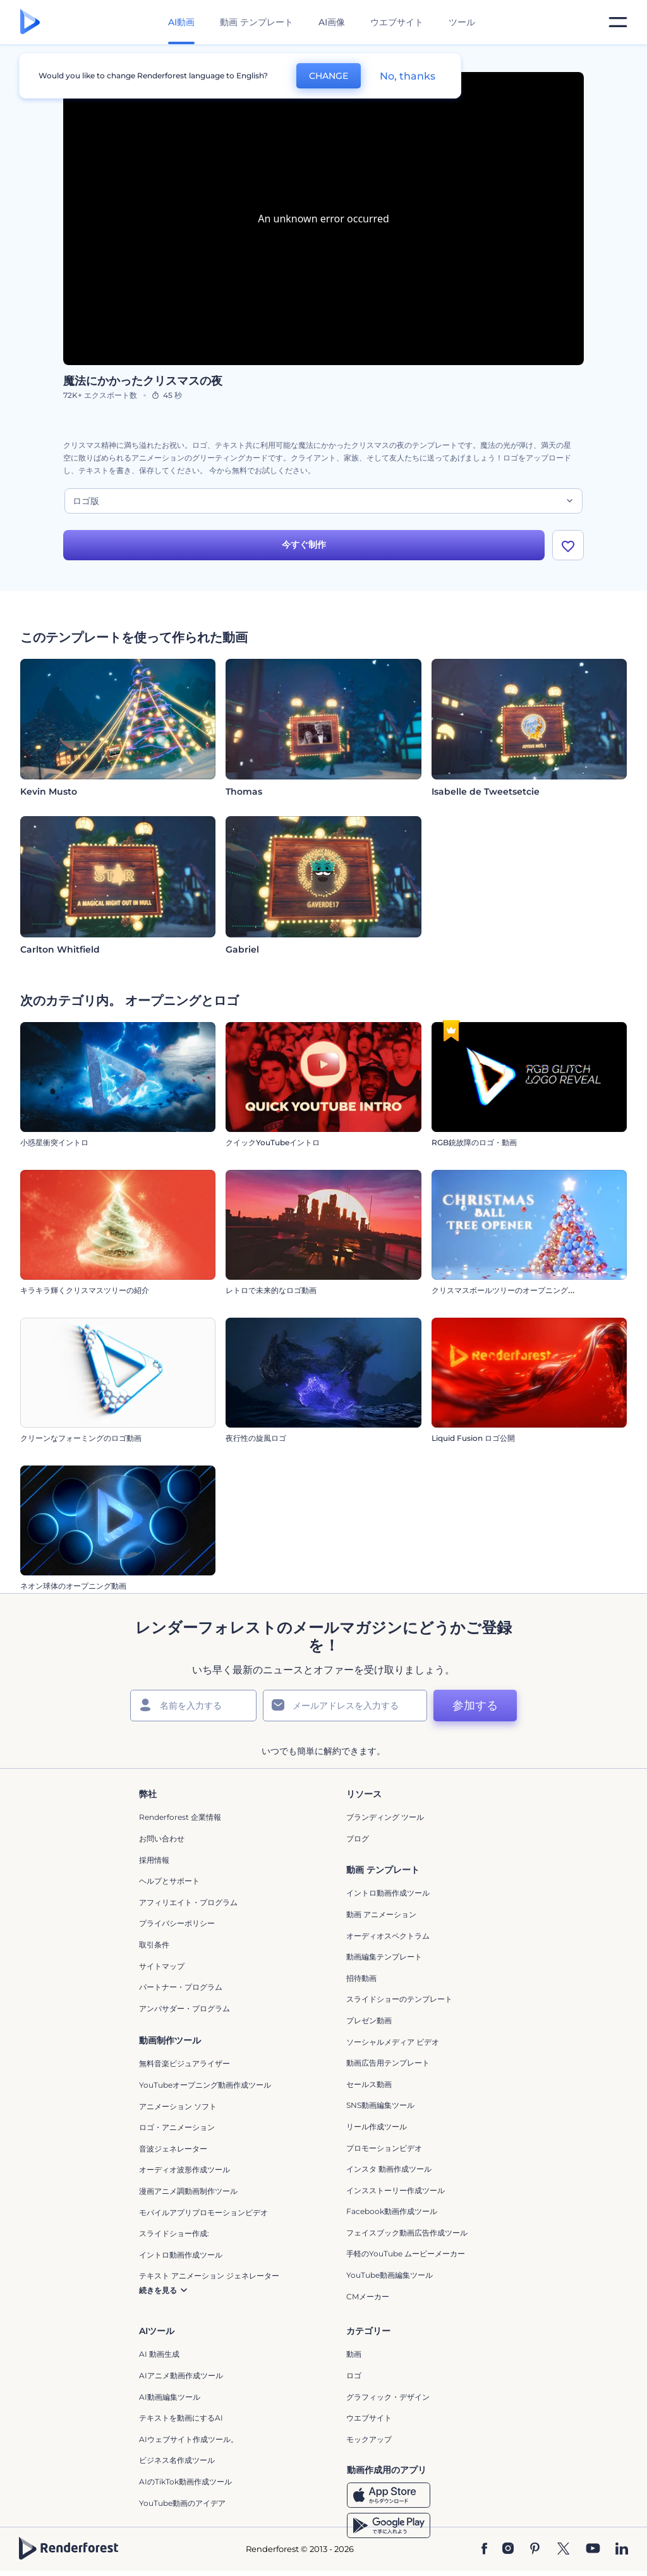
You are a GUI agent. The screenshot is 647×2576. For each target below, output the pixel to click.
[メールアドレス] (345, 1709)
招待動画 (361, 1982)
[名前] (193, 1709)
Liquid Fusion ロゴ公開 (473, 1442)
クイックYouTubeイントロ (273, 1147)
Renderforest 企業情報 (180, 1821)
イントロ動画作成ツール (388, 1897)
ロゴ (353, 2379)
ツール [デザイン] (462, 22)
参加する (475, 1709)
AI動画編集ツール (169, 2400)
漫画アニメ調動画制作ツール (188, 2195)
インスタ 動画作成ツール (389, 2172)
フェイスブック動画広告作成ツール (407, 2236)
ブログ (357, 1842)
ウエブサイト (396, 22)
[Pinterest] (535, 2553)
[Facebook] (484, 2553)
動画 (353, 2358)
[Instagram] (508, 2553)
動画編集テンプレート (384, 1960)
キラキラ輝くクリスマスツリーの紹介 (84, 1294)
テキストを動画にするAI (181, 2421)
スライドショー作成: (174, 2237)
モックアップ (369, 2443)
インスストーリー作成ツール (395, 2194)
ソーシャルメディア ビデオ (392, 2045)
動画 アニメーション (381, 1918)
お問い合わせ (161, 1842)
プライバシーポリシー (177, 1927)
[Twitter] (563, 2553)
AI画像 (331, 22)
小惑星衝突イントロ (54, 1147)
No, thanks (407, 76)
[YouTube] (593, 2553)
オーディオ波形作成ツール (184, 2174)
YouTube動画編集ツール (389, 2279)
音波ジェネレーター (173, 2152)
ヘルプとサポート (169, 1884)
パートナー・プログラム (180, 1990)
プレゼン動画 (369, 2024)
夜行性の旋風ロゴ (256, 1442)
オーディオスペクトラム (388, 1939)
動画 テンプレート (256, 22)
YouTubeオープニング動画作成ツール (205, 2088)
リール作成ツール (376, 2130)
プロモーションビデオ (384, 2152)
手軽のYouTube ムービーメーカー (405, 2258)
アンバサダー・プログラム (184, 2012)
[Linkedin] (621, 2553)
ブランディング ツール (385, 1821)
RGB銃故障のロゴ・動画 (474, 1147)
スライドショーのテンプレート (399, 2003)
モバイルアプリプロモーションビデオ (203, 2216)
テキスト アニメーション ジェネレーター (209, 2280)
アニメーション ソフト (178, 2110)
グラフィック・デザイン (388, 2400)
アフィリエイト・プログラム (188, 1906)
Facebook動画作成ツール (391, 2215)
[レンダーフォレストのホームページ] (30, 22)
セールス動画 (369, 2088)
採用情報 (154, 1864)
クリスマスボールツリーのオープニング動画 (507, 1294)
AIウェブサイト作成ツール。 (188, 2443)
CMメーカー (367, 2300)
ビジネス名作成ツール (177, 2464)
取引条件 (154, 1948)
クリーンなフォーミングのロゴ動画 (81, 1442)
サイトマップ (161, 1970)
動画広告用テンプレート (388, 2066)
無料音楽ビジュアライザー (184, 2068)
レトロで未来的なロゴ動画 (271, 1294)
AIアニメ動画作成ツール (181, 2379)
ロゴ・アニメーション (177, 2131)
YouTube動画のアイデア (182, 2507)
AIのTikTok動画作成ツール (185, 2485)
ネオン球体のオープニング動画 (73, 1590)
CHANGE (328, 75)
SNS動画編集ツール (380, 2109)
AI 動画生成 (159, 2358)
